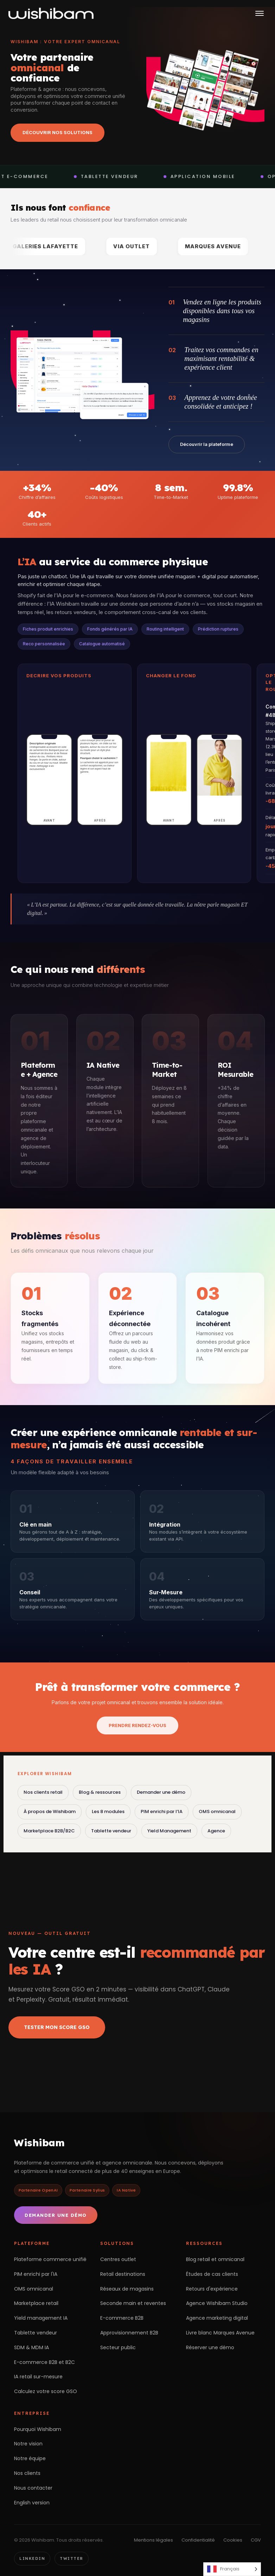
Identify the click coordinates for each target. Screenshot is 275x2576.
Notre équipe (30, 2458)
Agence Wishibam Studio (217, 2303)
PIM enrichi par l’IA (162, 1811)
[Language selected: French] (232, 2569)
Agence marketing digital (217, 2317)
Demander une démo (161, 1792)
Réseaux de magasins (127, 2288)
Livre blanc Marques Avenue (220, 2332)
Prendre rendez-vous (137, 1725)
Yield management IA (41, 2317)
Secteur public (118, 2347)
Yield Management (169, 1830)
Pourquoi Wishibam (37, 2429)
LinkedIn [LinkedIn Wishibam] (32, 2558)
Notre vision (28, 2443)
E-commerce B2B (121, 2317)
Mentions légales (153, 2540)
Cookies (232, 2540)
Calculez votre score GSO (45, 2391)
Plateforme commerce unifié (50, 2259)
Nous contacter (33, 2487)
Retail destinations (122, 2274)
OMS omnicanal (217, 1811)
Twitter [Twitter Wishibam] (71, 2558)
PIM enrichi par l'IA (35, 2274)
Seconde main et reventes (133, 2303)
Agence (216, 1830)
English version (32, 2502)
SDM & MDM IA (31, 2347)
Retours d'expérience (212, 2288)
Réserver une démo (210, 2347)
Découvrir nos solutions (57, 132)
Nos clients (27, 2473)
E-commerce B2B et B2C (44, 2362)
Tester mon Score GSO (57, 2027)
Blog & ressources (100, 1792)
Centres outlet (118, 2259)
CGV (256, 2540)
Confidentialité (198, 2540)
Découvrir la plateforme (206, 444)
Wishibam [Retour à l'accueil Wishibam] (39, 2142)
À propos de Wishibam (50, 1811)
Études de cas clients (212, 2274)
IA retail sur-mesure (38, 2376)
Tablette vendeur (111, 1830)
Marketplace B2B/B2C (49, 1830)
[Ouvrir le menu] (259, 13)
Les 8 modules (108, 1811)
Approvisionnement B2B (129, 2332)
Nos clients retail (43, 1792)
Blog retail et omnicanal (215, 2259)
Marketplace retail (36, 2303)
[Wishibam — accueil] (51, 13)
